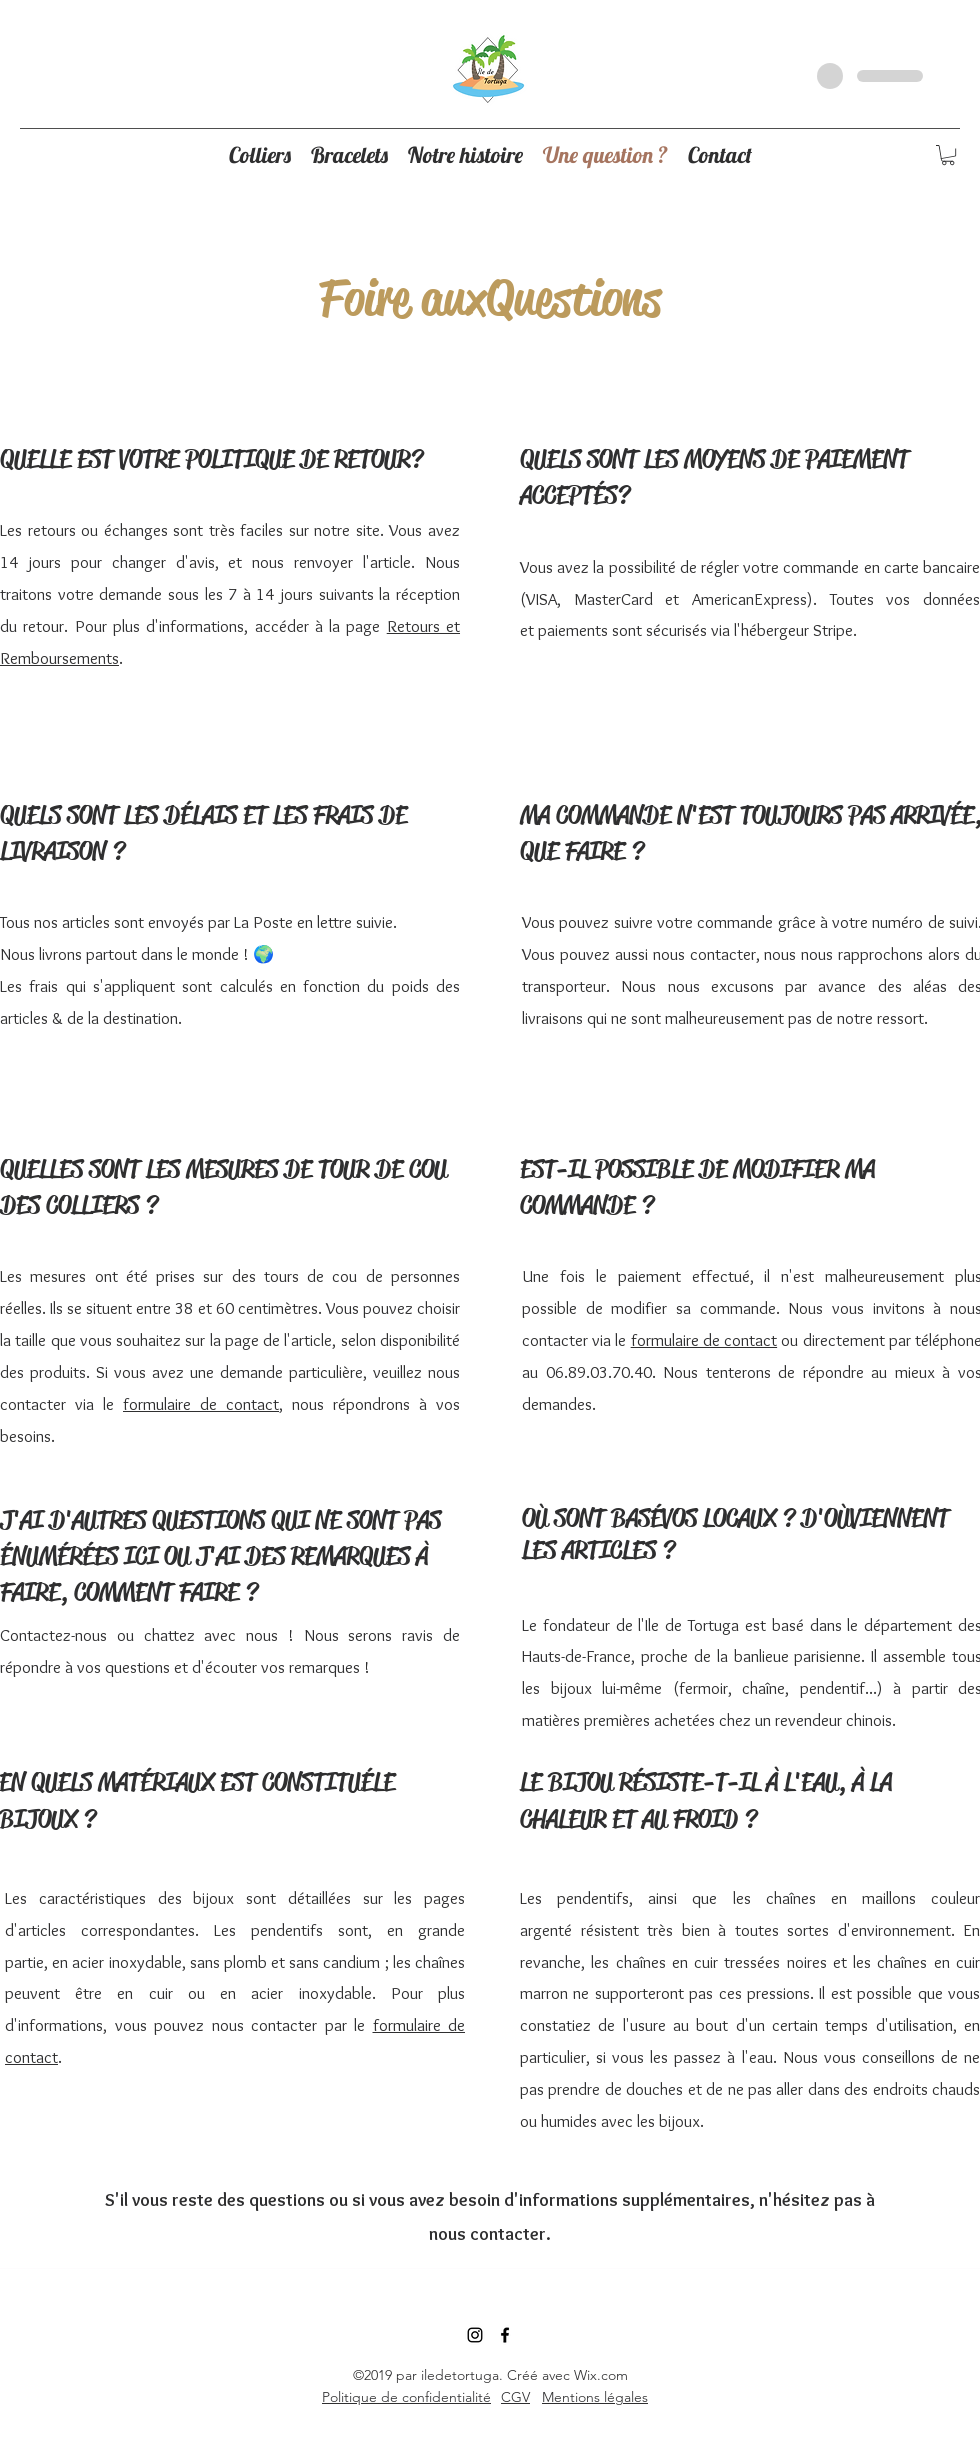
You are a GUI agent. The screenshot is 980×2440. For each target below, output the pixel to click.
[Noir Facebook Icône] (505, 2335)
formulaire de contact (201, 1404)
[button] (948, 155)
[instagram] (475, 2335)
